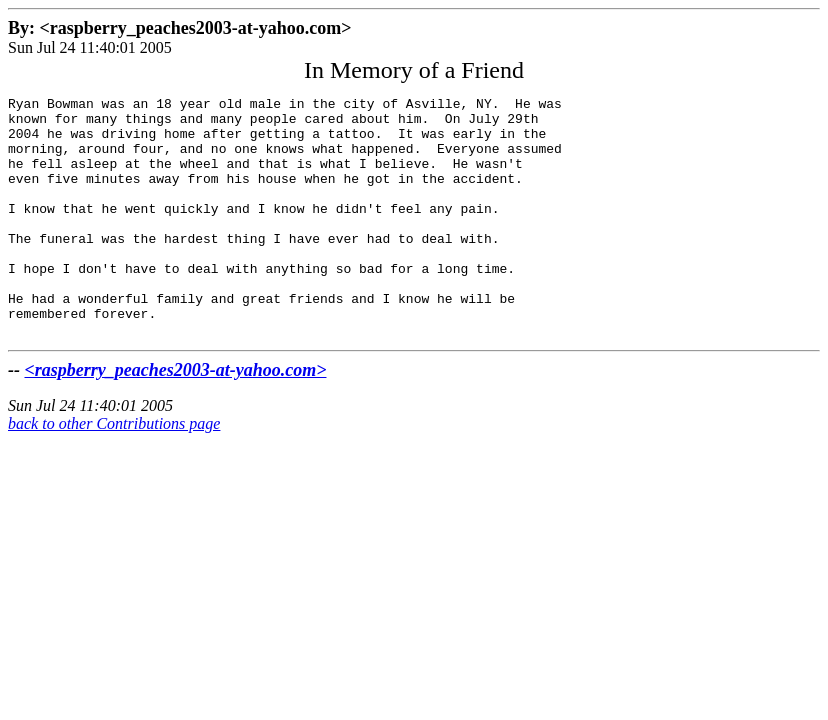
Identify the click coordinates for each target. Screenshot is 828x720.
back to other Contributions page (114, 471)
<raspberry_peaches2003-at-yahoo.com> (176, 418)
